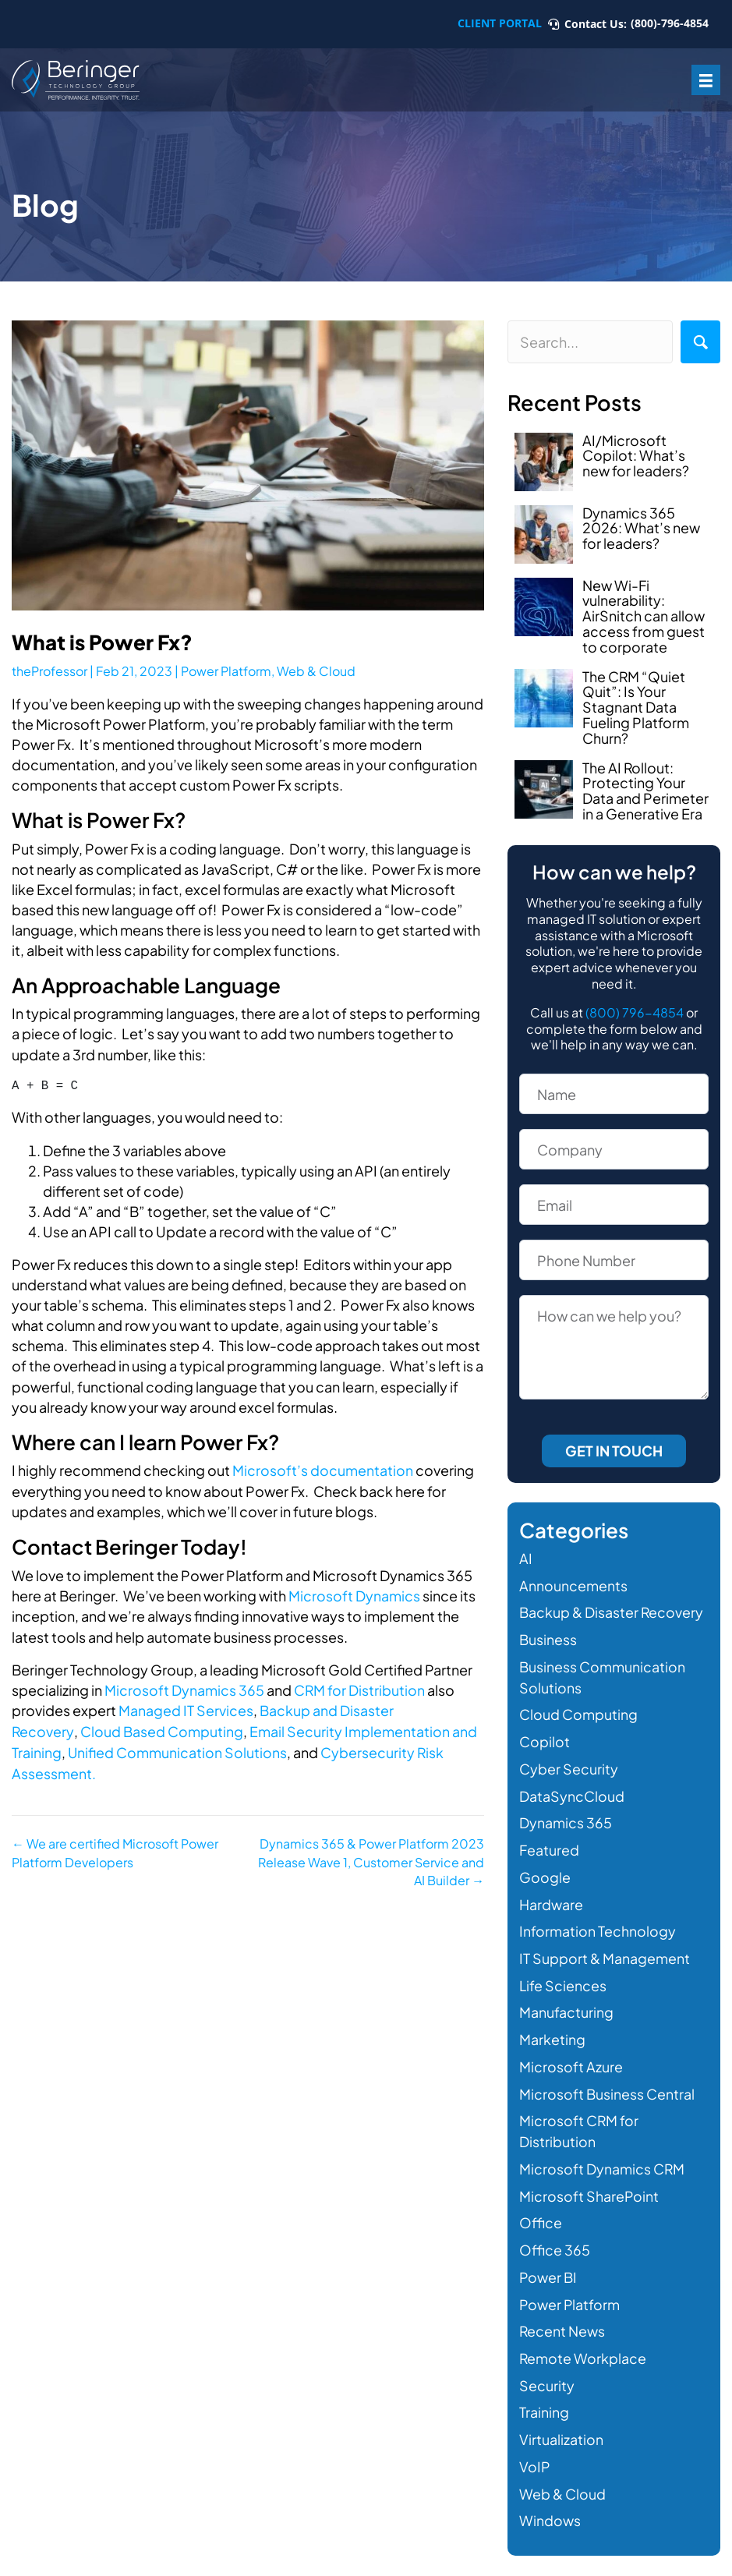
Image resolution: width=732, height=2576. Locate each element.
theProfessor (49, 671)
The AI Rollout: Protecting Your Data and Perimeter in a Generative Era (645, 791)
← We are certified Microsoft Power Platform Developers (115, 1848)
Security (547, 2370)
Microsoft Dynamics (354, 1595)
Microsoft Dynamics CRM (602, 2157)
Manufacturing (566, 2004)
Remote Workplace (583, 2343)
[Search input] (590, 341)
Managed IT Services (185, 1709)
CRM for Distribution (360, 1688)
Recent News (562, 2317)
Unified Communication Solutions (178, 1749)
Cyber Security (568, 1765)
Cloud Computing (578, 1712)
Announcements (573, 1585)
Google (545, 1871)
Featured (549, 1844)
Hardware (551, 1897)
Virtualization (561, 2423)
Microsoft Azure (571, 2057)
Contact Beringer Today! (131, 1546)
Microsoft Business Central (607, 2084)
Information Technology (597, 1924)
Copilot (544, 1738)
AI (525, 1558)
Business (548, 1638)
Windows (550, 2502)
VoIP (534, 2449)
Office (540, 2210)
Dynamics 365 (565, 1818)
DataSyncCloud (571, 1791)
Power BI (548, 2264)
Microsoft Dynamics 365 (184, 1688)
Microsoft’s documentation (322, 1470)
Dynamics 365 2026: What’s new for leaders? (641, 528)
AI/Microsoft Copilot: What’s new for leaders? (635, 455)
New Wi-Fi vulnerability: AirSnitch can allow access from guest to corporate (643, 616)
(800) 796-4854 (634, 1011)
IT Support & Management (604, 1950)
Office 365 (554, 2236)
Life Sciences (563, 1977)
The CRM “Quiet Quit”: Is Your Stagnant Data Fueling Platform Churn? (635, 707)
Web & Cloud (316, 671)
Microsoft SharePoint (589, 2183)
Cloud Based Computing (161, 1729)
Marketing (552, 2031)
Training (544, 2396)
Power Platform (226, 671)
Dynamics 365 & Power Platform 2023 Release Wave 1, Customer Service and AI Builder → (371, 1857)
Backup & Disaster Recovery (611, 1611)
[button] (700, 341)
